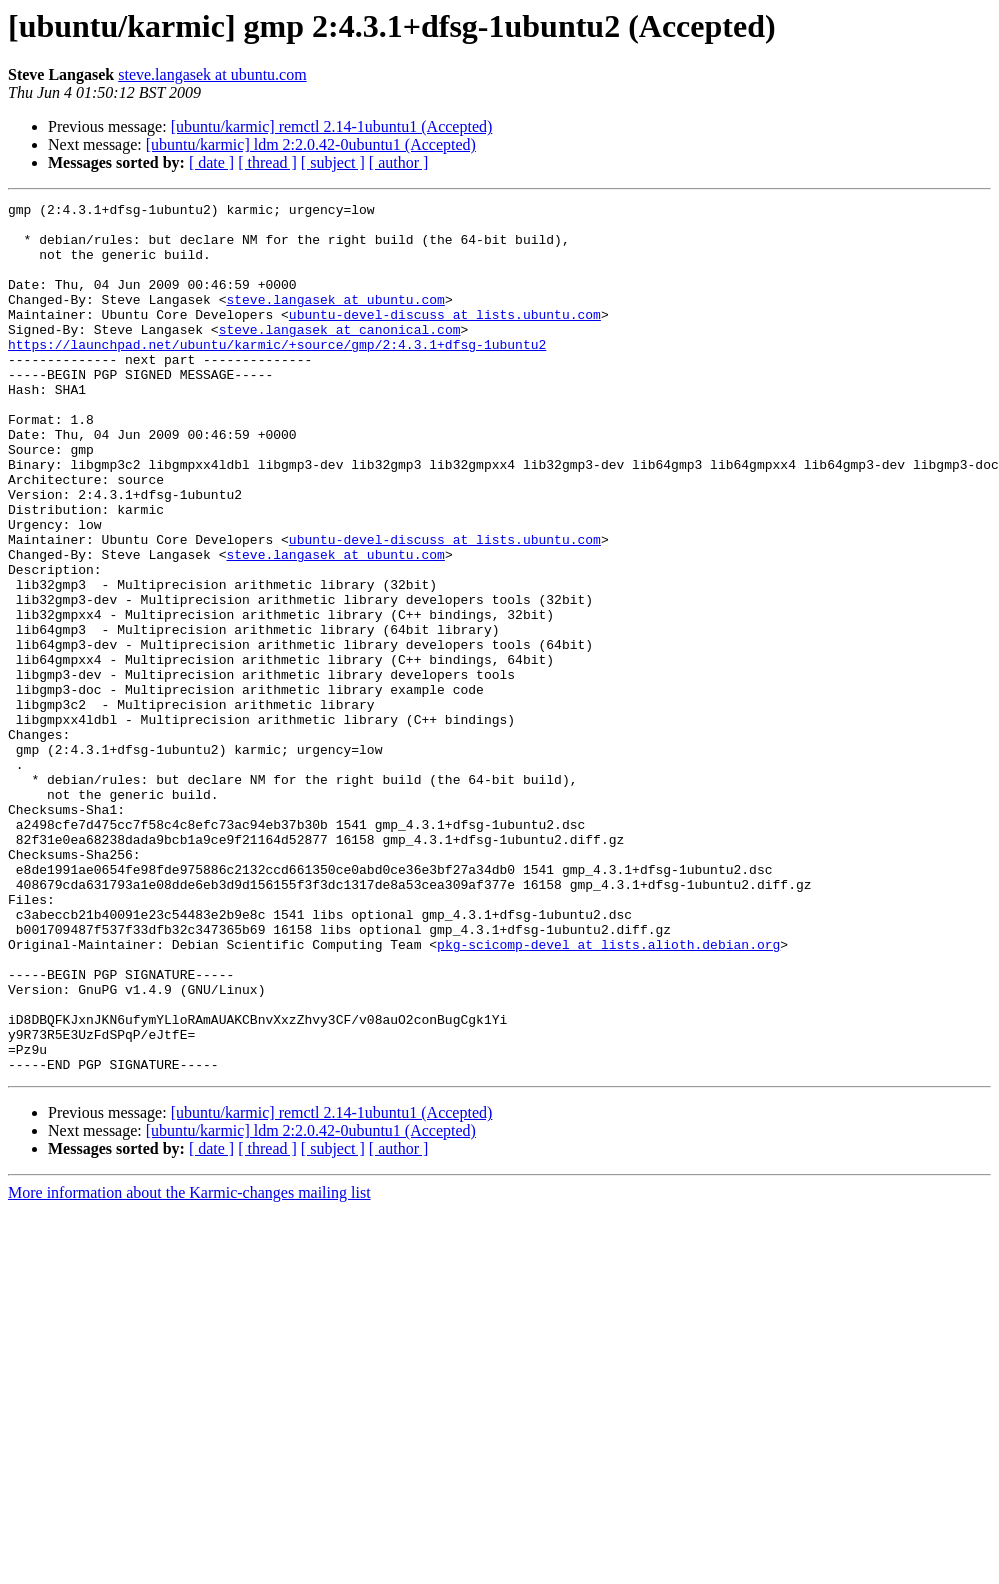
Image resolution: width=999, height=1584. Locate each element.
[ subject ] (333, 162)
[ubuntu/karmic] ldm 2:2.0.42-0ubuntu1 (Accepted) (311, 144)
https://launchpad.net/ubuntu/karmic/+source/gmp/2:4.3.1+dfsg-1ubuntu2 (277, 374)
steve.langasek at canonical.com (340, 356)
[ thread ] (267, 162)
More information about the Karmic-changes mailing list (189, 1366)
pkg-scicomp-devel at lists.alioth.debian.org (608, 1094)
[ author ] (399, 162)
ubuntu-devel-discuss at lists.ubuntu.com (445, 338)
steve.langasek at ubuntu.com (212, 74)
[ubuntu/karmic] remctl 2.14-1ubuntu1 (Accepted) (332, 126)
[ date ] (211, 162)
